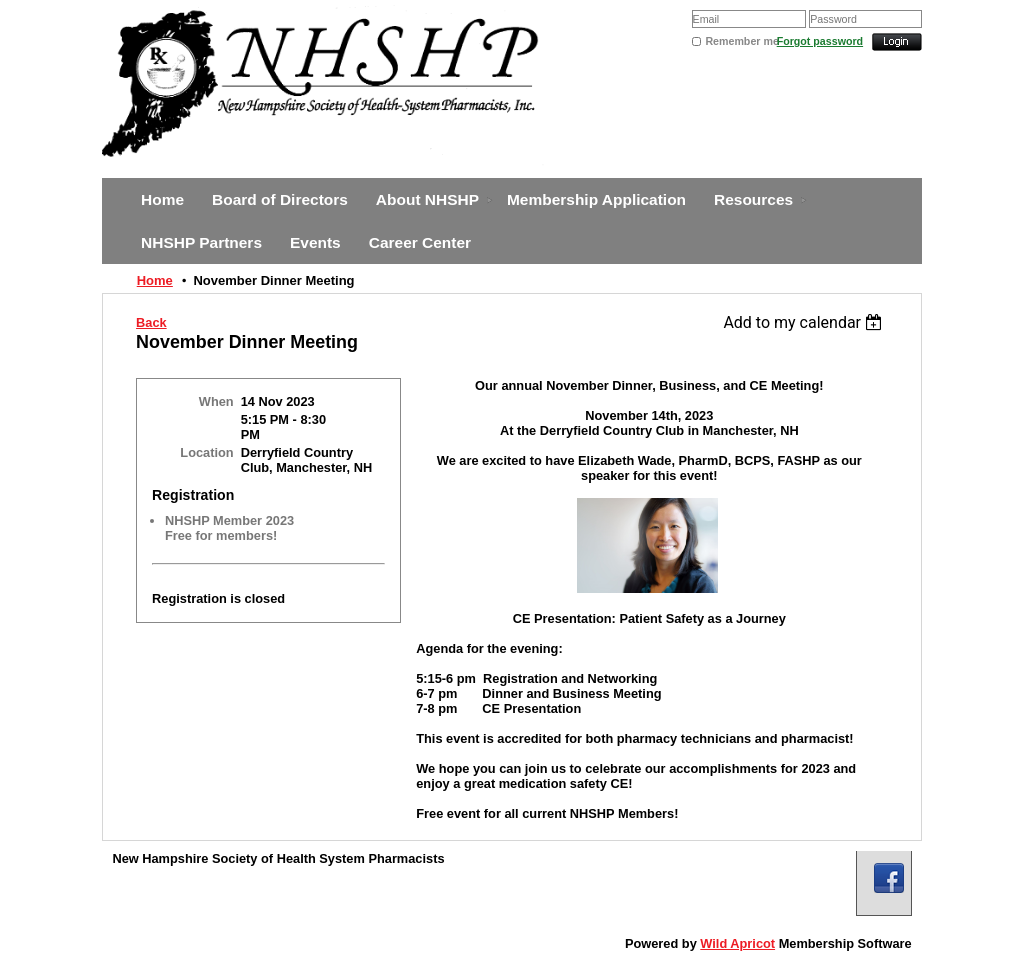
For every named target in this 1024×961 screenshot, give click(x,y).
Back (151, 322)
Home (155, 280)
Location (206, 452)
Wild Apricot (737, 943)
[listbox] (805, 322)
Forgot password (820, 41)
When (216, 401)
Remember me (740, 41)
